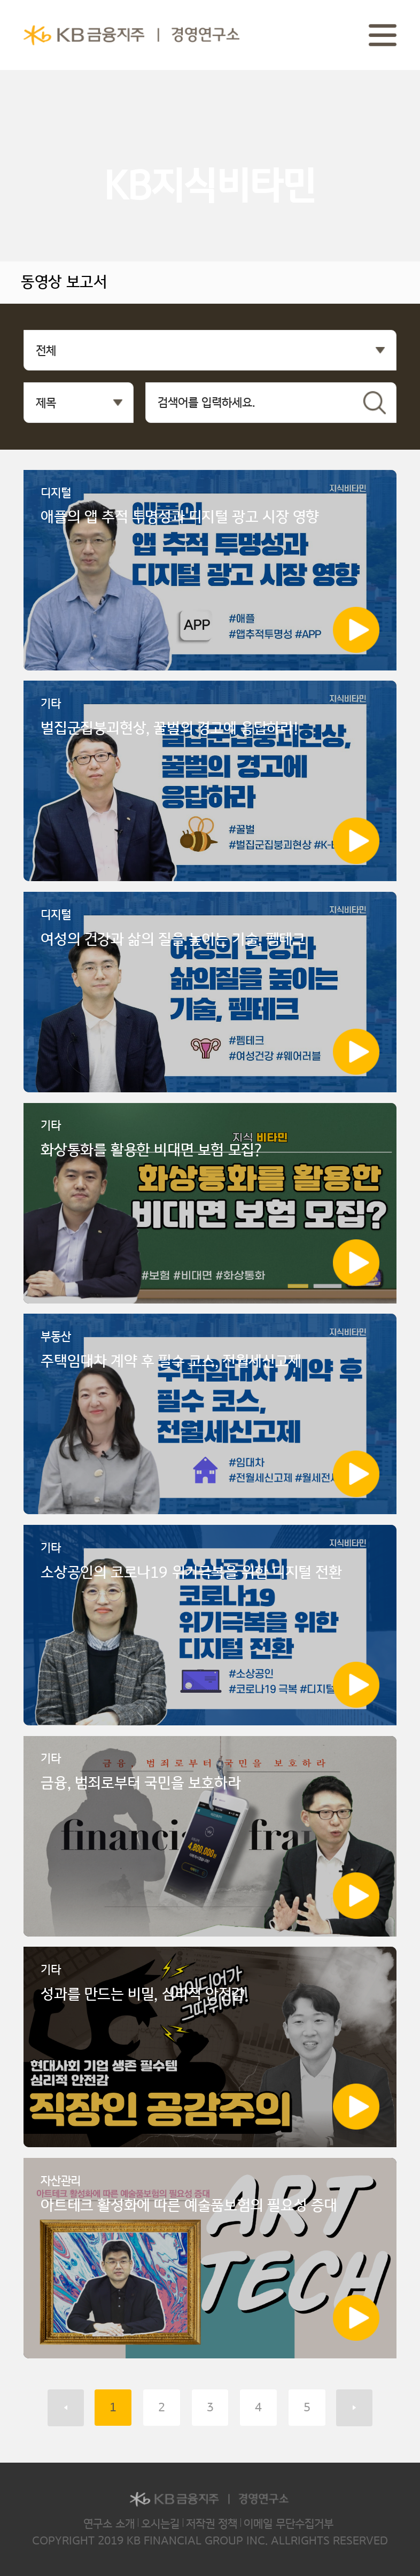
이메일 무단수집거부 (288, 2524)
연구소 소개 (109, 2524)
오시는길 (160, 2524)
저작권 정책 (211, 2524)
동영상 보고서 (64, 282)
